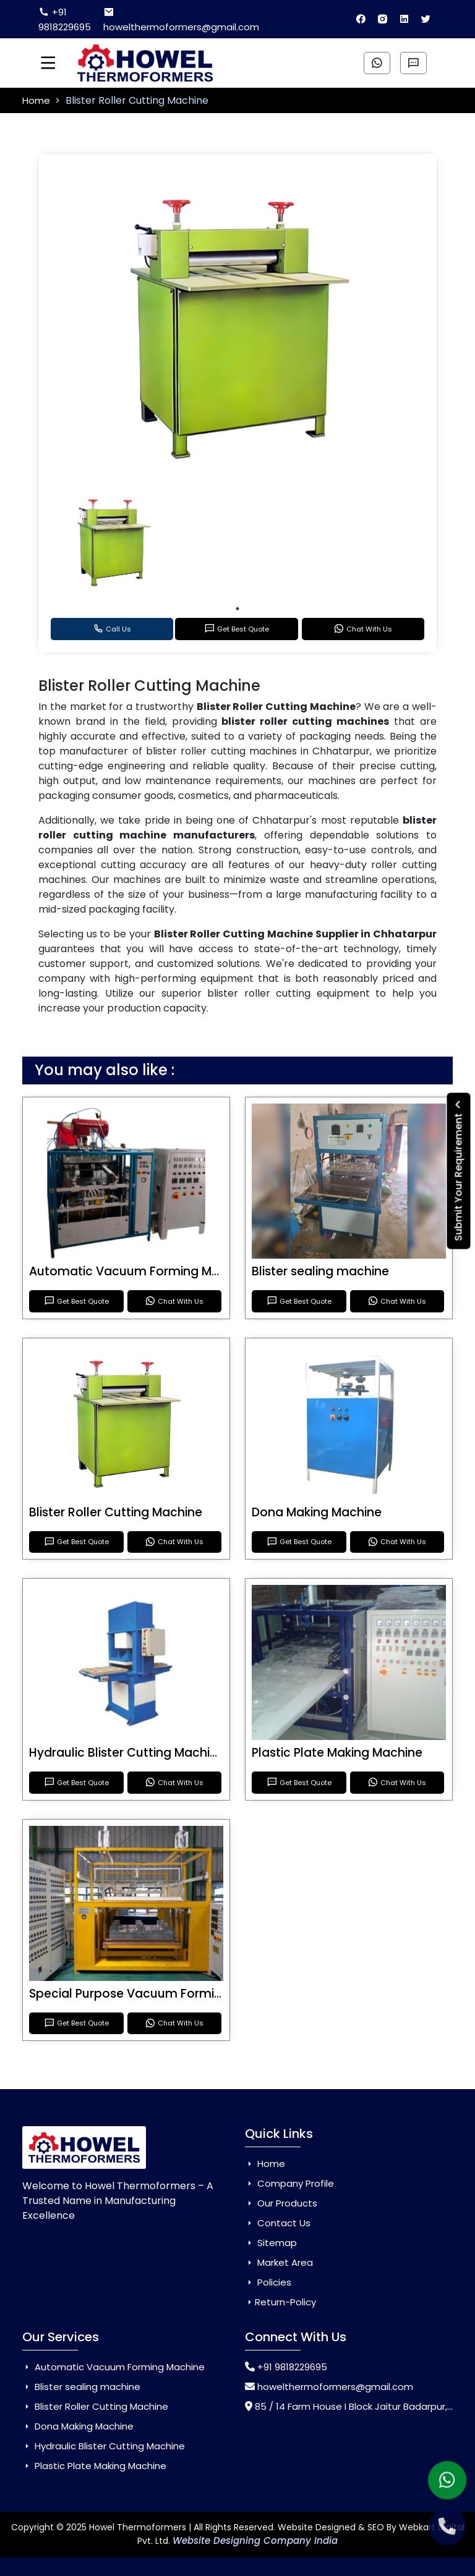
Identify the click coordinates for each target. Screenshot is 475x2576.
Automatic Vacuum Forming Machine (140, 1271)
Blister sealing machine (320, 1271)
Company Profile (289, 2183)
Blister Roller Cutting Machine (115, 1512)
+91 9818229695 (64, 19)
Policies (268, 2282)
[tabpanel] (113, 541)
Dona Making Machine (317, 1512)
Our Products (281, 2203)
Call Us (112, 629)
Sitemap (271, 2242)
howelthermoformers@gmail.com (181, 20)
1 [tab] (237, 608)
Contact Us (277, 2222)
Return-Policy (280, 2301)
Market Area (279, 2262)
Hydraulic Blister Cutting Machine (127, 1752)
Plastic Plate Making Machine (337, 1752)
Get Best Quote (236, 629)
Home (37, 100)
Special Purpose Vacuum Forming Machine (156, 1993)
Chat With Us (362, 629)
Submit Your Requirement (458, 1171)
